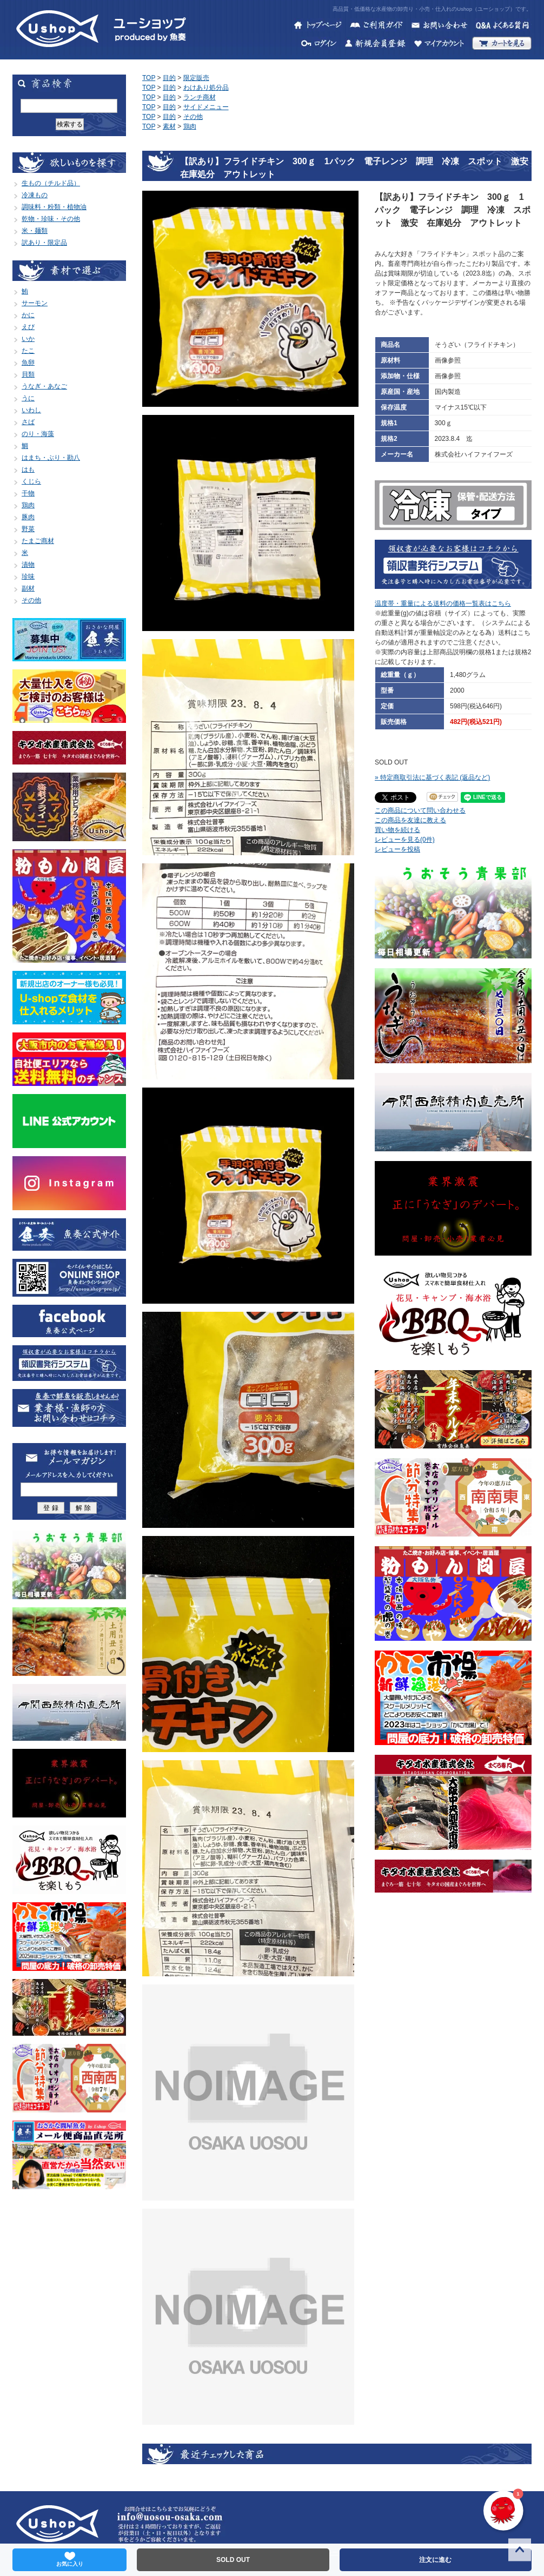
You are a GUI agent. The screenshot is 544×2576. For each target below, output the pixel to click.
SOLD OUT (233, 2560)
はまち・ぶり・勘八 (51, 457)
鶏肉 (28, 505)
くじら (31, 481)
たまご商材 (38, 541)
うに (28, 398)
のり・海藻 (38, 434)
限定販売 (196, 78)
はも (28, 469)
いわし (31, 410)
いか (28, 339)
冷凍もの (35, 195)
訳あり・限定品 (44, 242)
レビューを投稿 (397, 849)
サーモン (35, 303)
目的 (169, 78)
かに (28, 315)
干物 (28, 493)
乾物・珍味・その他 (51, 219)
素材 (169, 126)
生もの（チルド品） (51, 183)
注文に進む (435, 2560)
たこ (28, 350)
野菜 (28, 529)
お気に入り (69, 2559)
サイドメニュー (206, 107)
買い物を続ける (397, 830)
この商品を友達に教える (410, 820)
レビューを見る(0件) (405, 839)
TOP (148, 78)
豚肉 (28, 517)
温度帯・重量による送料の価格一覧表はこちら (443, 603)
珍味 (28, 576)
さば (28, 422)
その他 (31, 600)
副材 (28, 588)
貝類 (28, 374)
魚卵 (28, 362)
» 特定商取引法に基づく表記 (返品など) (432, 777)
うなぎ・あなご (44, 386)
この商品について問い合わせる (420, 810)
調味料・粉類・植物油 (54, 207)
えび (28, 327)
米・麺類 (35, 230)
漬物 (28, 564)
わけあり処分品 (206, 87)
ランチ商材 (199, 97)
